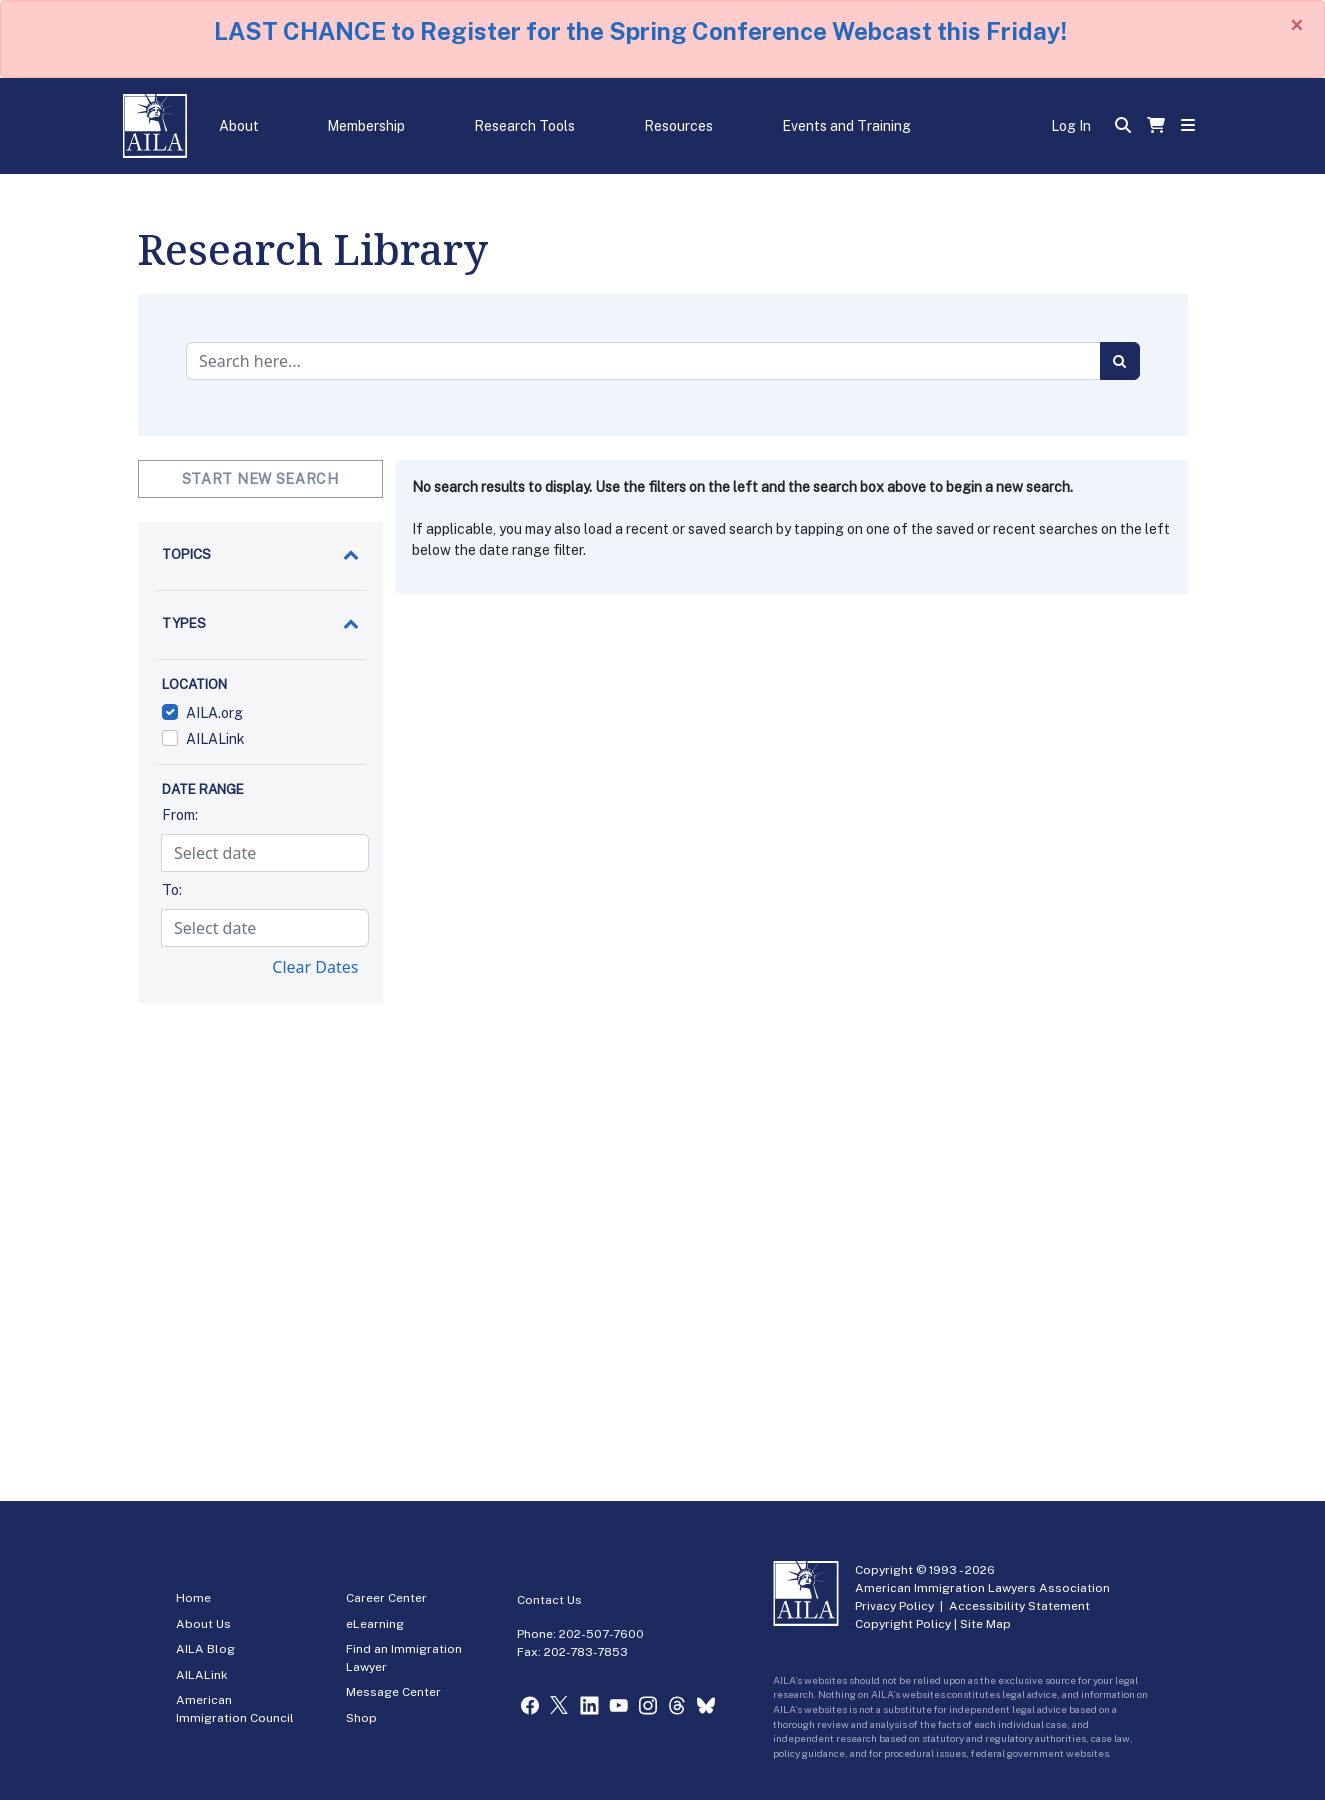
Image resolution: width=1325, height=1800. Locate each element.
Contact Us (549, 1600)
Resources (678, 126)
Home (193, 1598)
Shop (361, 1718)
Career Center (386, 1598)
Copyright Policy (903, 1624)
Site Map (985, 1624)
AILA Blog (205, 1649)
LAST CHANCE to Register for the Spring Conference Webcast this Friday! (640, 31)
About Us (203, 1624)
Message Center (393, 1692)
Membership (366, 126)
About (239, 126)
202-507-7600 (601, 1634)
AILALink (202, 1675)
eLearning (375, 1624)
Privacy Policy (894, 1606)
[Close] (1297, 25)
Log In (1071, 126)
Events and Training (846, 126)
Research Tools (524, 126)
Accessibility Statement (1019, 1606)
